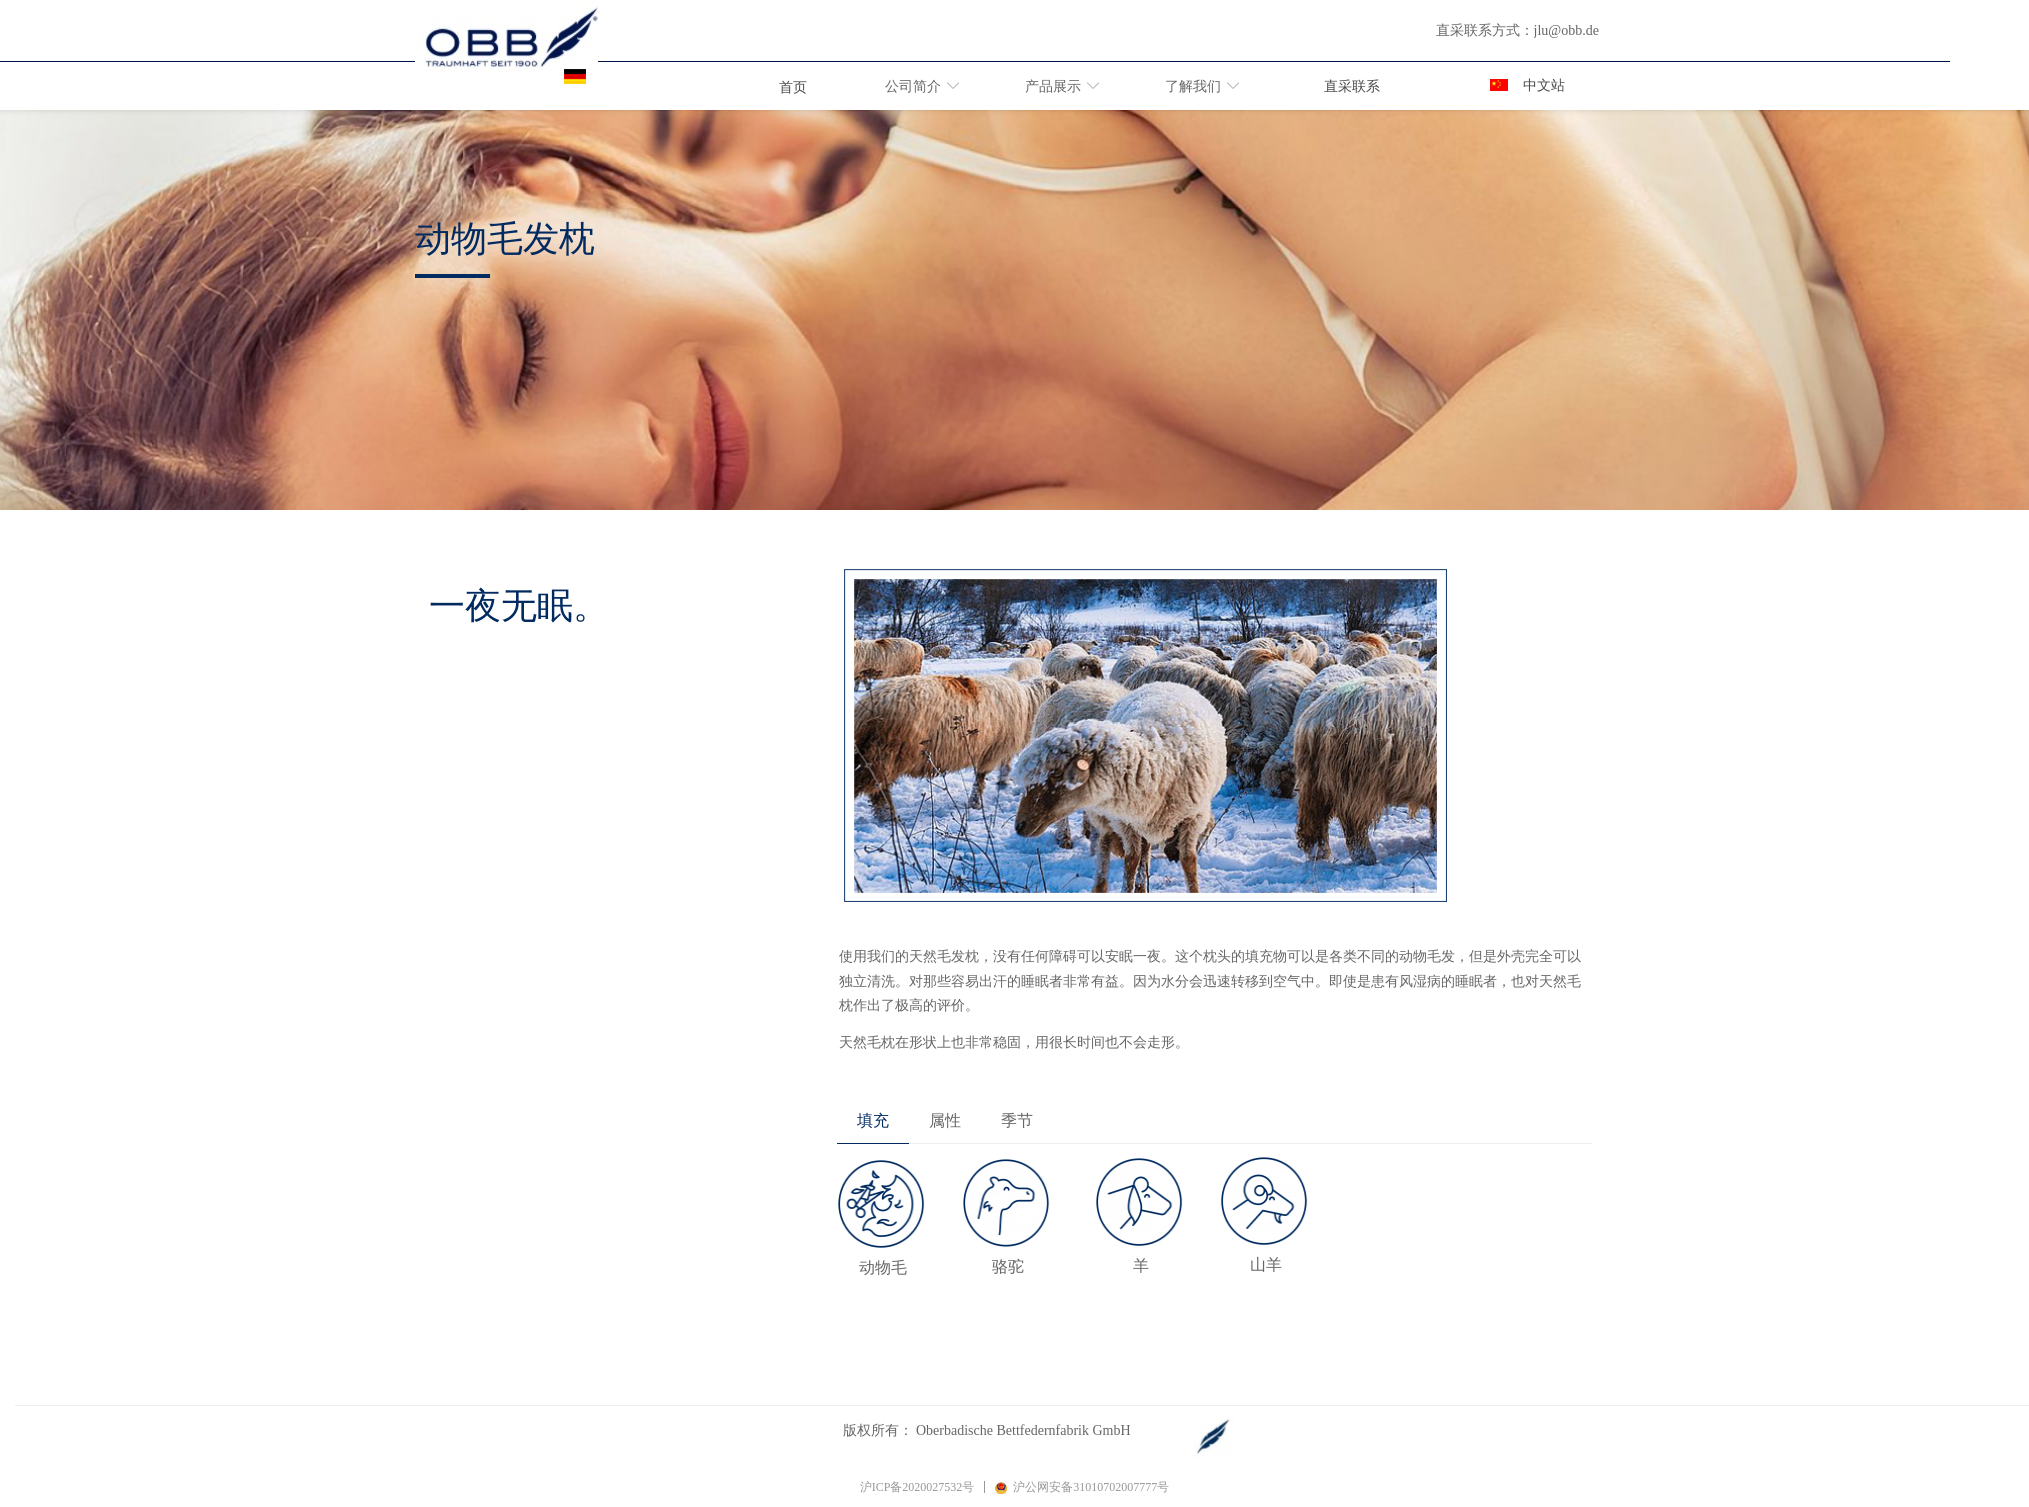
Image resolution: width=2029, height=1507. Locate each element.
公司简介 (913, 86)
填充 (873, 1120)
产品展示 (1053, 86)
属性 (945, 1120)
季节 (1017, 1120)
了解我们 (1193, 86)
